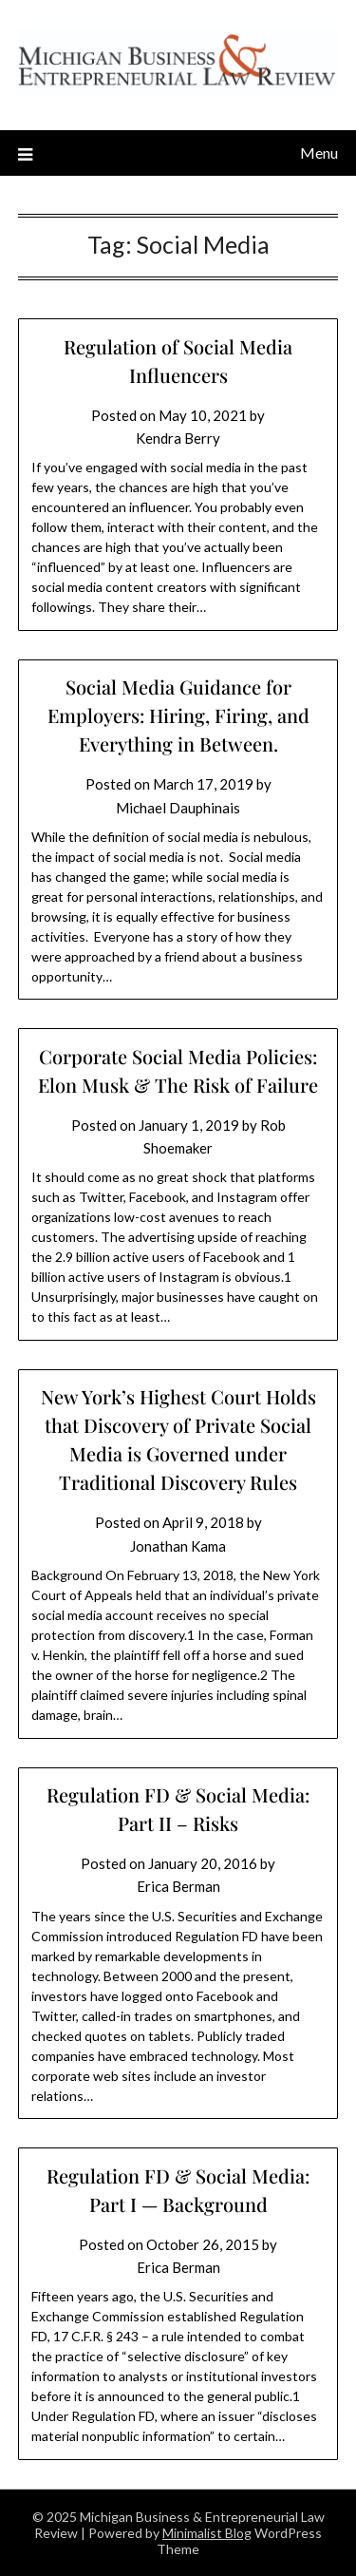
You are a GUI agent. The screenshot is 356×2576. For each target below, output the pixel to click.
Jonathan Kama (178, 1546)
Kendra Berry (178, 438)
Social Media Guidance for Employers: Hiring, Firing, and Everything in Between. (178, 715)
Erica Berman (178, 1886)
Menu (319, 152)
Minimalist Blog (207, 2533)
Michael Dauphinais (178, 807)
